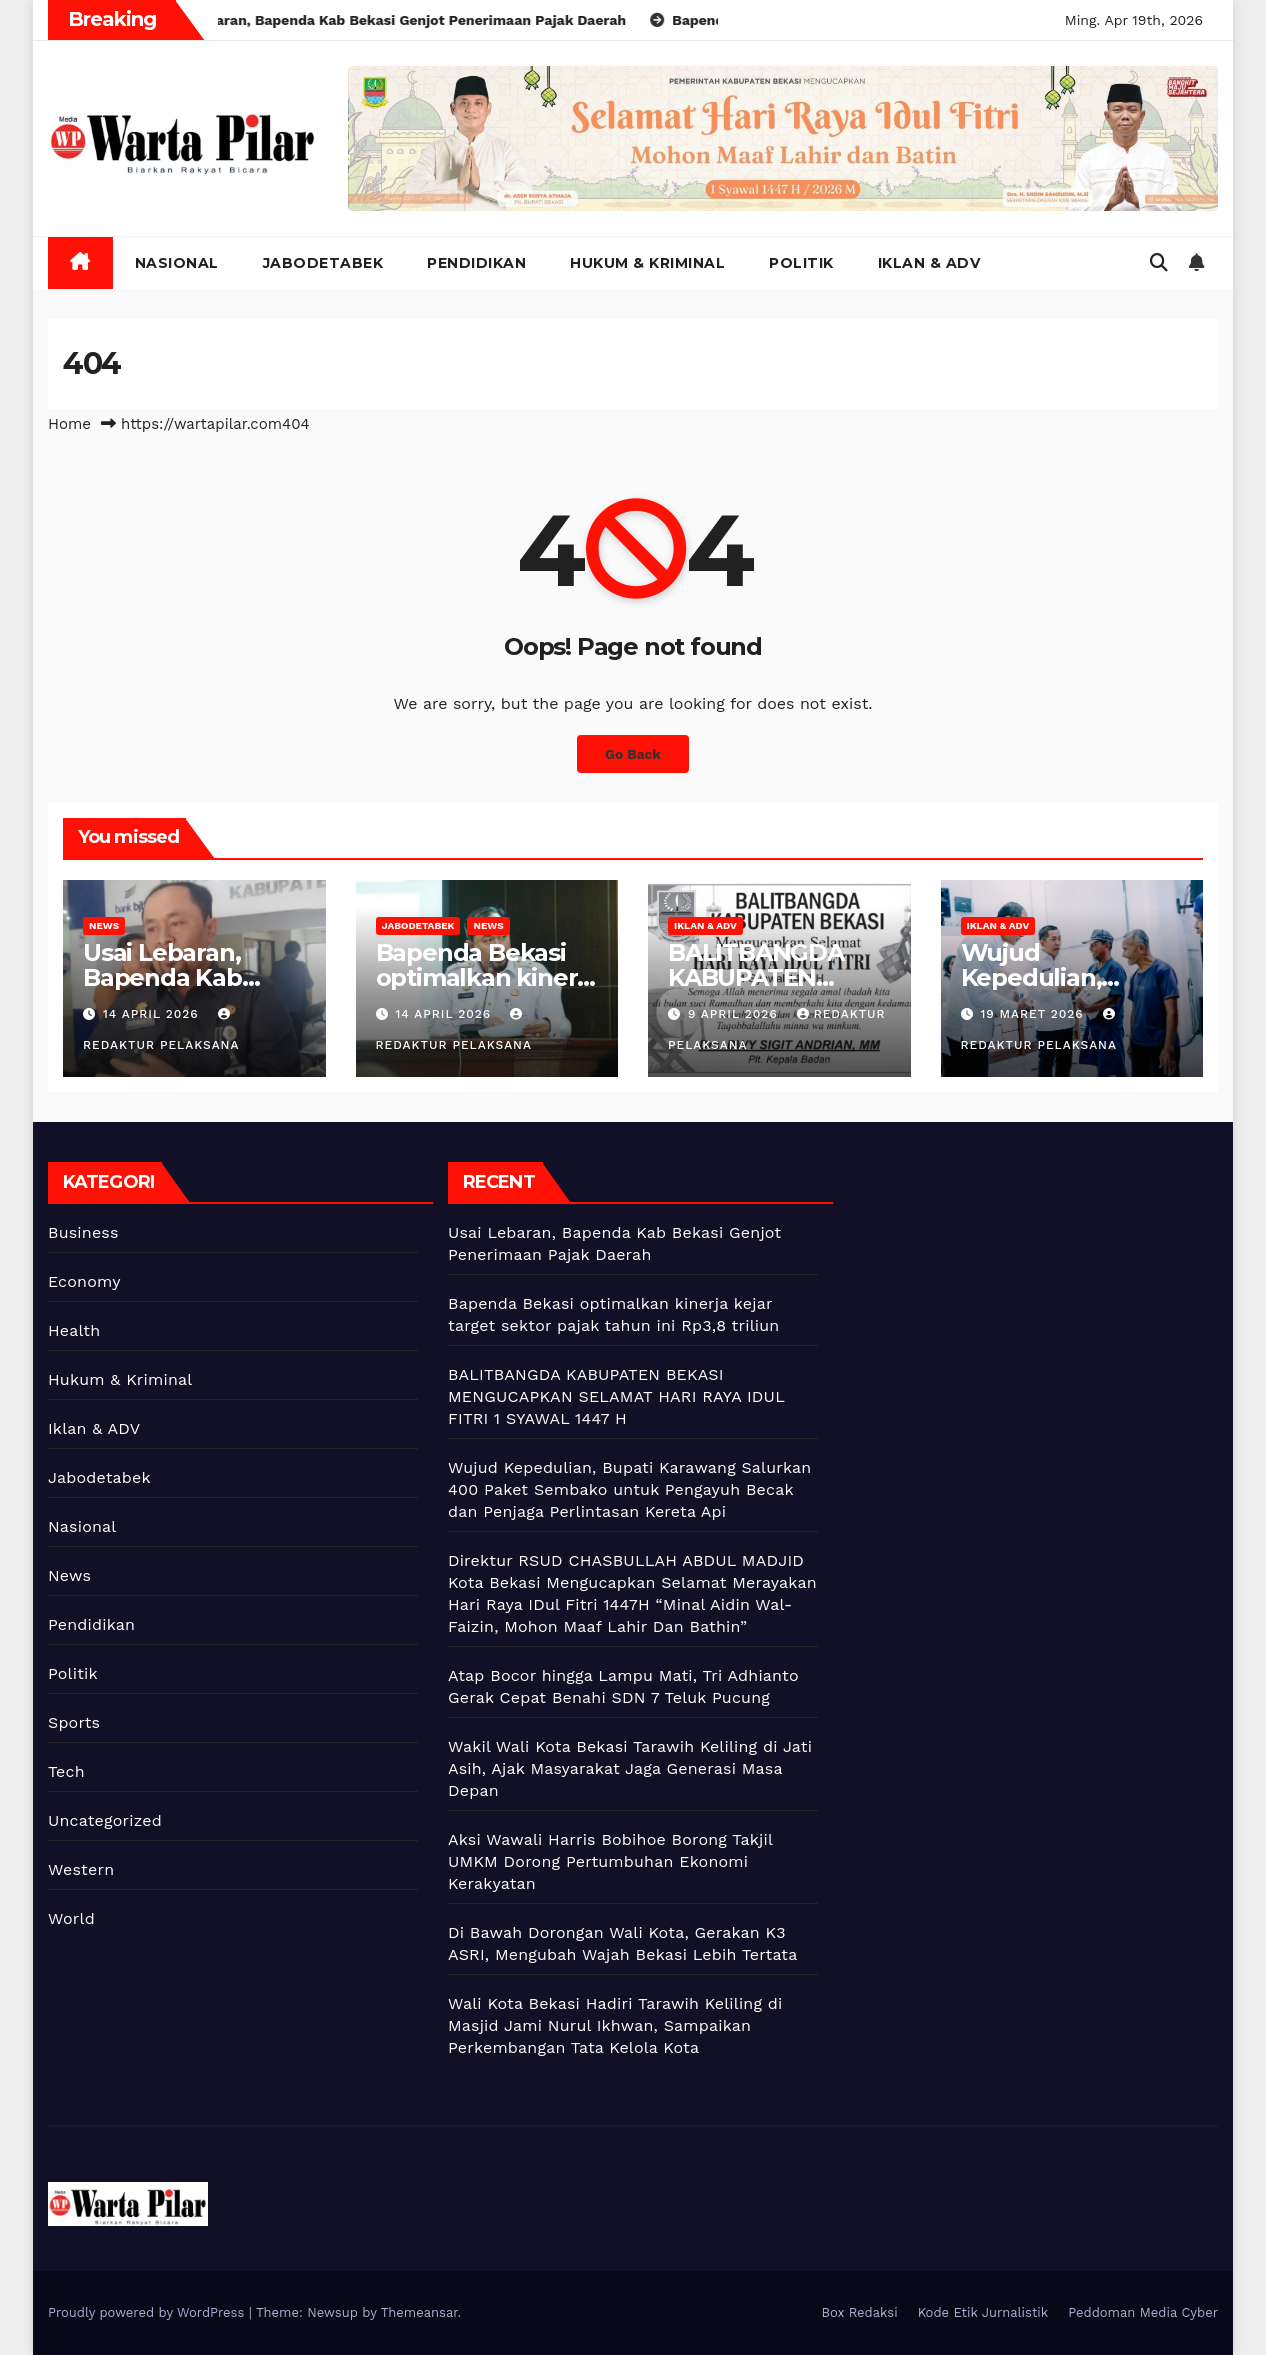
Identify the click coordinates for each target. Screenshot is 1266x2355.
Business (83, 1232)
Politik (801, 263)
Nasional (177, 263)
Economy (84, 1281)
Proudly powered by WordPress (148, 2312)
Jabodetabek (323, 263)
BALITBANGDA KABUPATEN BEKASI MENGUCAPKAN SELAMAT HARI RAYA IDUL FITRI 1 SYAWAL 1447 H (616, 1396)
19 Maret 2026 (1034, 1014)
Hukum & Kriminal (647, 263)
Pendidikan (476, 263)
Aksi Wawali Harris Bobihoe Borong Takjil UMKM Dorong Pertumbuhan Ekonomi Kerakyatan (610, 1861)
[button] (1159, 262)
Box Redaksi (860, 2312)
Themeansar (419, 2312)
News (104, 925)
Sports (74, 1722)
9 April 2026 (735, 1014)
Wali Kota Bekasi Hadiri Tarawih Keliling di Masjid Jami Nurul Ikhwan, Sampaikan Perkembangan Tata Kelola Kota (615, 2025)
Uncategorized (105, 1820)
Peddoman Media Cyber (1143, 2312)
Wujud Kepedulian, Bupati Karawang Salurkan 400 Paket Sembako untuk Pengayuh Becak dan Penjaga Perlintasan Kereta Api (629, 1489)
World (71, 1918)
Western (81, 1869)
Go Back (633, 753)
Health (74, 1330)
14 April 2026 (153, 1014)
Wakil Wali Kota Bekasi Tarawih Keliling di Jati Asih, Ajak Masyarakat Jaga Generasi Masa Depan (630, 1768)
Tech (66, 1771)
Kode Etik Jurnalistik (983, 2312)
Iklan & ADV (929, 263)
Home (69, 424)
